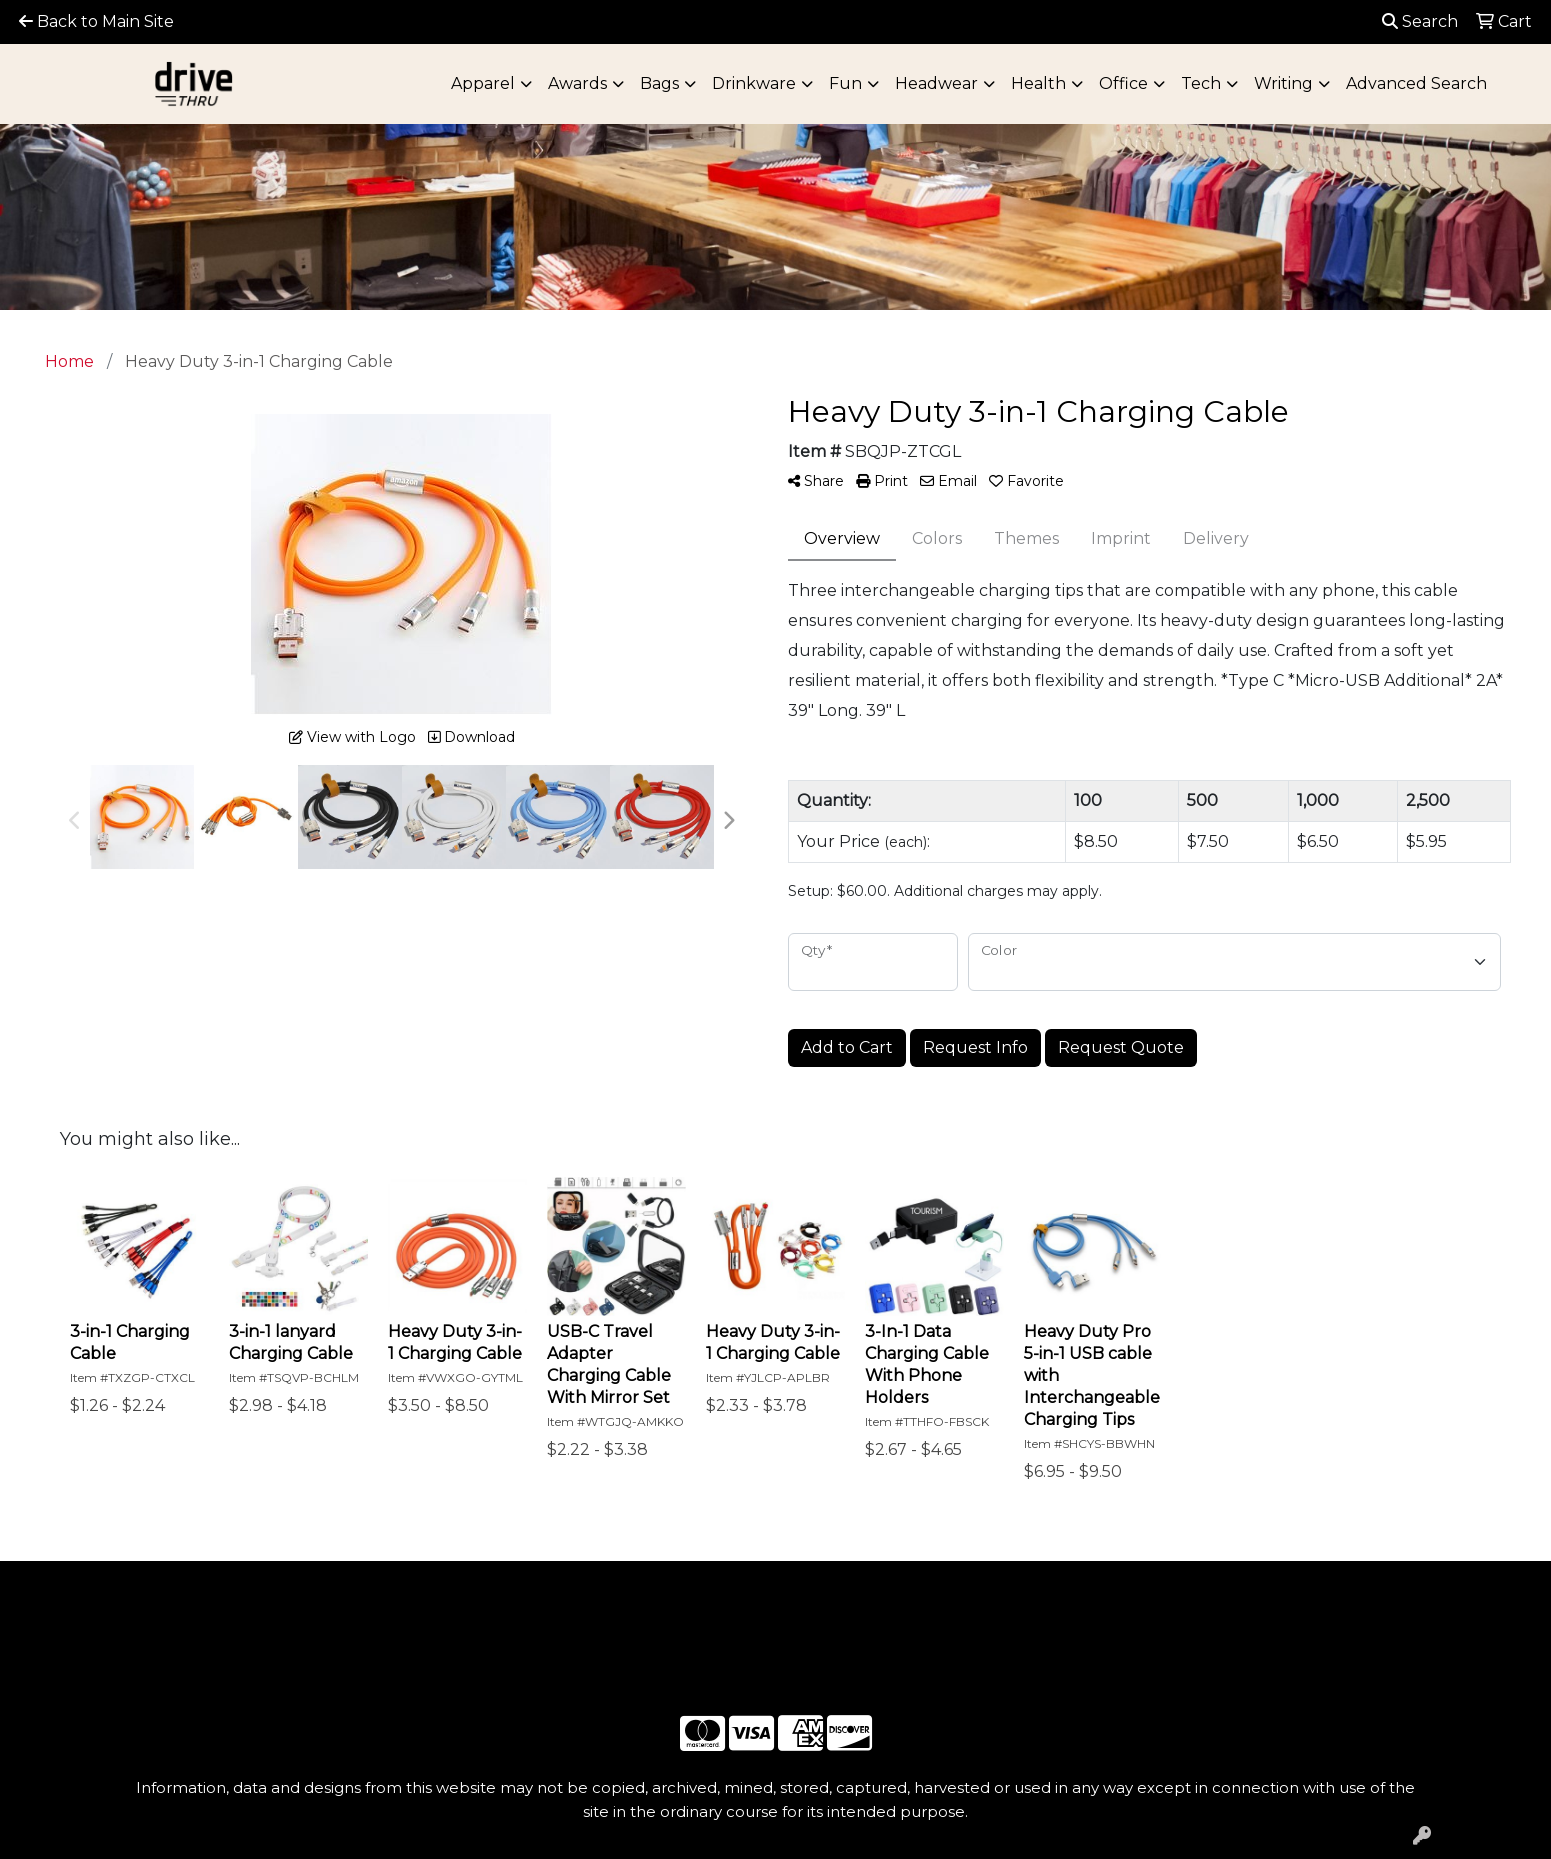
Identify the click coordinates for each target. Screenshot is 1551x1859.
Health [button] (1038, 83)
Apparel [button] (483, 83)
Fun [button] (845, 83)
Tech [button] (1201, 83)
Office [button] (1123, 83)
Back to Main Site (96, 21)
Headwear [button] (936, 83)
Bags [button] (659, 83)
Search (1420, 21)
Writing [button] (1283, 83)
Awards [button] (577, 83)
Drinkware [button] (754, 83)
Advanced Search (1416, 83)
